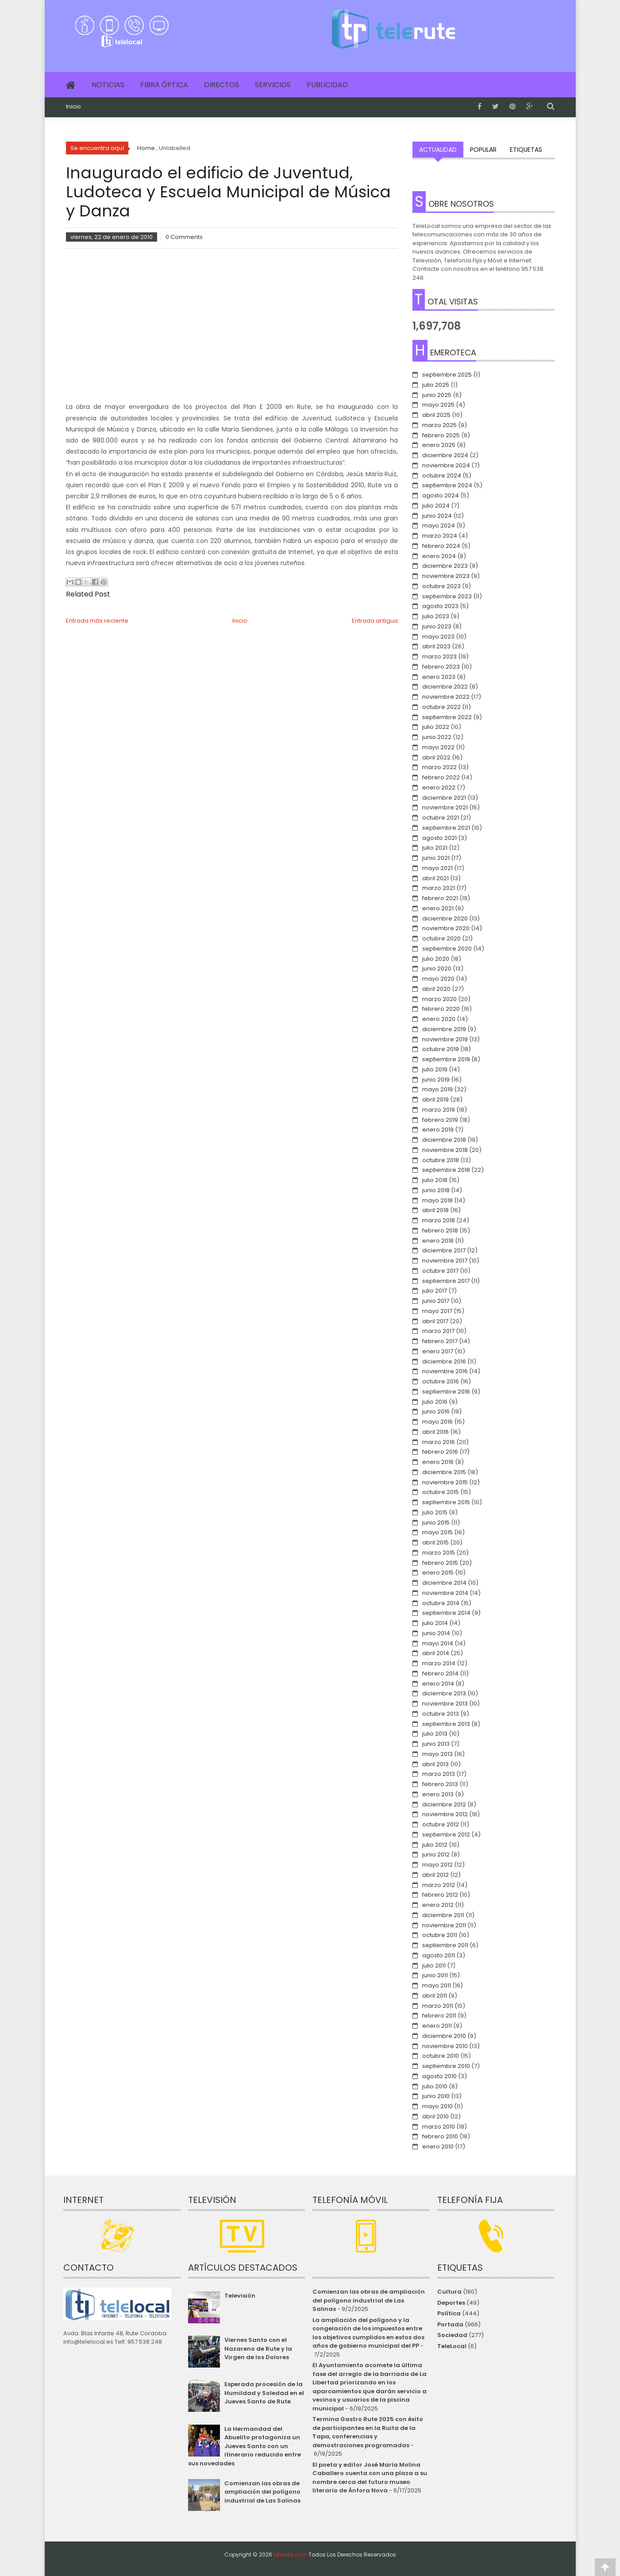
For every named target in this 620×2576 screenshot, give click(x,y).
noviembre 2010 (445, 2046)
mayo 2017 (437, 1311)
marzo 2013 (438, 1774)
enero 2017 (437, 1351)
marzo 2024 (439, 535)
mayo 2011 (436, 1985)
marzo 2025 (439, 425)
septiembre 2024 (447, 485)
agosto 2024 (440, 495)
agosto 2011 (438, 1955)
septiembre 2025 (447, 374)
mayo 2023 (438, 636)
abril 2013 (435, 1764)
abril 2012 (435, 1875)
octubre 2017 (440, 1271)
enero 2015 (438, 1572)
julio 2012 (434, 1845)
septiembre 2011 (445, 1945)
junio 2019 (436, 1079)
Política (449, 2313)
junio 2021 (436, 858)
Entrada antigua (375, 620)
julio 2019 (434, 1069)
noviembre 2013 (445, 1703)
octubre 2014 (440, 1603)
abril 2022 (436, 757)
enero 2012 (438, 1905)
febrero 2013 (440, 1784)
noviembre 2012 (445, 1814)
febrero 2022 (441, 777)
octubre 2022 (441, 707)
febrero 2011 (439, 2015)
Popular (483, 149)
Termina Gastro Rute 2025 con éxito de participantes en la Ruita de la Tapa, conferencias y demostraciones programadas (367, 2432)
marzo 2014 (438, 1663)
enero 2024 (439, 556)
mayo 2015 (437, 1532)
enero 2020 (438, 1019)
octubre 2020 (441, 938)
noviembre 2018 (445, 1150)
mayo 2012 (437, 1864)
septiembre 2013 (446, 1724)
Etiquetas (526, 149)
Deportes (451, 2303)
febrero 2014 (440, 1673)
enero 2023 (438, 677)
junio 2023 (436, 626)
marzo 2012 (438, 1885)
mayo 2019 (437, 1089)
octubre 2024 (441, 475)
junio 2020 (436, 968)
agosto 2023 (440, 606)
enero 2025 (438, 445)
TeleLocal (451, 2346)
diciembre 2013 (444, 1693)
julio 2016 (434, 1402)
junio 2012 (436, 1854)
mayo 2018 (437, 1200)
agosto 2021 (439, 838)
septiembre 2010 (446, 2066)
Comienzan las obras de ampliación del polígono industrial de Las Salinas (262, 2492)
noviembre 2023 (446, 576)
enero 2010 (438, 2146)
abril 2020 (436, 989)
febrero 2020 (441, 1009)
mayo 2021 (437, 868)
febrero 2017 (440, 1341)
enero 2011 (437, 2026)
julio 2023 (435, 616)
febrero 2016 (440, 1452)
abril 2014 (435, 1653)
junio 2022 (436, 737)
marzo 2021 (438, 888)
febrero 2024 (441, 546)
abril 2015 (435, 1542)
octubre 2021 (440, 817)
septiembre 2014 (446, 1613)
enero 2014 (438, 1683)
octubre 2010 (440, 2056)
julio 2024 (436, 505)
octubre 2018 (440, 1160)
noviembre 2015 (445, 1482)
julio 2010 (434, 2086)
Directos (221, 85)
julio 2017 (434, 1290)
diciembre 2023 (445, 566)
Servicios (273, 85)
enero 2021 (438, 908)
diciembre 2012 (444, 1804)
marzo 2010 (438, 2126)
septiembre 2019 (446, 1059)
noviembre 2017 (444, 1260)
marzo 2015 (438, 1552)
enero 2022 (438, 787)
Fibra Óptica (164, 85)
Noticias (108, 85)
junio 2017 (435, 1301)
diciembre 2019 (444, 1029)
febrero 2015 (440, 1563)
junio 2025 (436, 395)
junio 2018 (436, 1190)
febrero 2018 (440, 1230)
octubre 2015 (440, 1492)
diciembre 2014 (444, 1583)
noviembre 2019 (445, 1039)
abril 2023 (436, 646)
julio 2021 (434, 847)
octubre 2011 (439, 1935)
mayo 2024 (438, 525)
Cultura (449, 2291)
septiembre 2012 (446, 1834)
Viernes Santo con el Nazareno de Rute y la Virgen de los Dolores (258, 2348)
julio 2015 (434, 1512)
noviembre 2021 (445, 807)
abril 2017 (435, 1321)
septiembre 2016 (446, 1391)
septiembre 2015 (446, 1502)
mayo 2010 (437, 2106)
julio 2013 (434, 1733)
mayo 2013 (437, 1754)
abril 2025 (436, 415)
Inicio (73, 107)
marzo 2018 (438, 1220)
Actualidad (438, 149)
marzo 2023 (439, 656)
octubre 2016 (440, 1381)
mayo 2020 (438, 978)
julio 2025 (435, 385)
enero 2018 (438, 1240)
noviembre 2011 (444, 1925)
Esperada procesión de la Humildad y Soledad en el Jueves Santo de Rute (264, 2393)
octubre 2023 (441, 586)
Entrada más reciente (97, 620)
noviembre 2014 (445, 1593)
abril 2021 (435, 878)
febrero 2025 (441, 435)
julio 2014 (435, 1623)
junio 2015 (436, 1522)
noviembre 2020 (446, 928)
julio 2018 (434, 1180)
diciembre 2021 (444, 797)
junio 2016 (436, 1411)
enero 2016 (438, 1462)
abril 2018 (435, 1210)
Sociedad (452, 2335)
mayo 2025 (438, 404)
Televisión (239, 2295)
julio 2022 (435, 727)
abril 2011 (434, 1995)
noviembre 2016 (445, 1371)
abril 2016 (435, 1432)
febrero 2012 (440, 1895)
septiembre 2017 (446, 1281)
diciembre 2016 (444, 1361)
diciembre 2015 (444, 1472)
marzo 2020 (439, 999)
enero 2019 (438, 1129)
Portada (450, 2324)
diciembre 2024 (445, 455)
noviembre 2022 (446, 697)
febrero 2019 (440, 1120)
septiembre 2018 (446, 1170)
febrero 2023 (441, 666)
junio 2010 (436, 2096)
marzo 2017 (438, 1331)
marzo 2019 (438, 1109)
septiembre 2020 (447, 948)
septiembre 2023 (447, 596)
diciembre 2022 (445, 686)
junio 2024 (437, 516)
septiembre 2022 (447, 717)
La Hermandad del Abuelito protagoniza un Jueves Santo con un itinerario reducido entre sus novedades (244, 2446)
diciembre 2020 (445, 918)
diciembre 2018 (444, 1140)
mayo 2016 (437, 1421)
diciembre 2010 (444, 2036)
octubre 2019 (440, 1049)
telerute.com (290, 2554)
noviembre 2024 (446, 465)
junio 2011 (435, 1975)
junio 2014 (436, 1633)
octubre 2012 (440, 1824)
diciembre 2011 (443, 1915)
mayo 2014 (437, 1643)
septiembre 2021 (446, 828)
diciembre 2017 (444, 1250)
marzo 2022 (439, 767)
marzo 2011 (437, 2006)
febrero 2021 (440, 898)
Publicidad (327, 85)
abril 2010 (435, 2116)
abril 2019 (435, 1099)
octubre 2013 (440, 1714)
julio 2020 (435, 959)
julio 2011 (434, 1965)
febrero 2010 (440, 2136)
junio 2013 (436, 1744)
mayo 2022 (438, 747)
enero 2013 (438, 1794)
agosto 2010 (439, 2076)
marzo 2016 (438, 1442)
